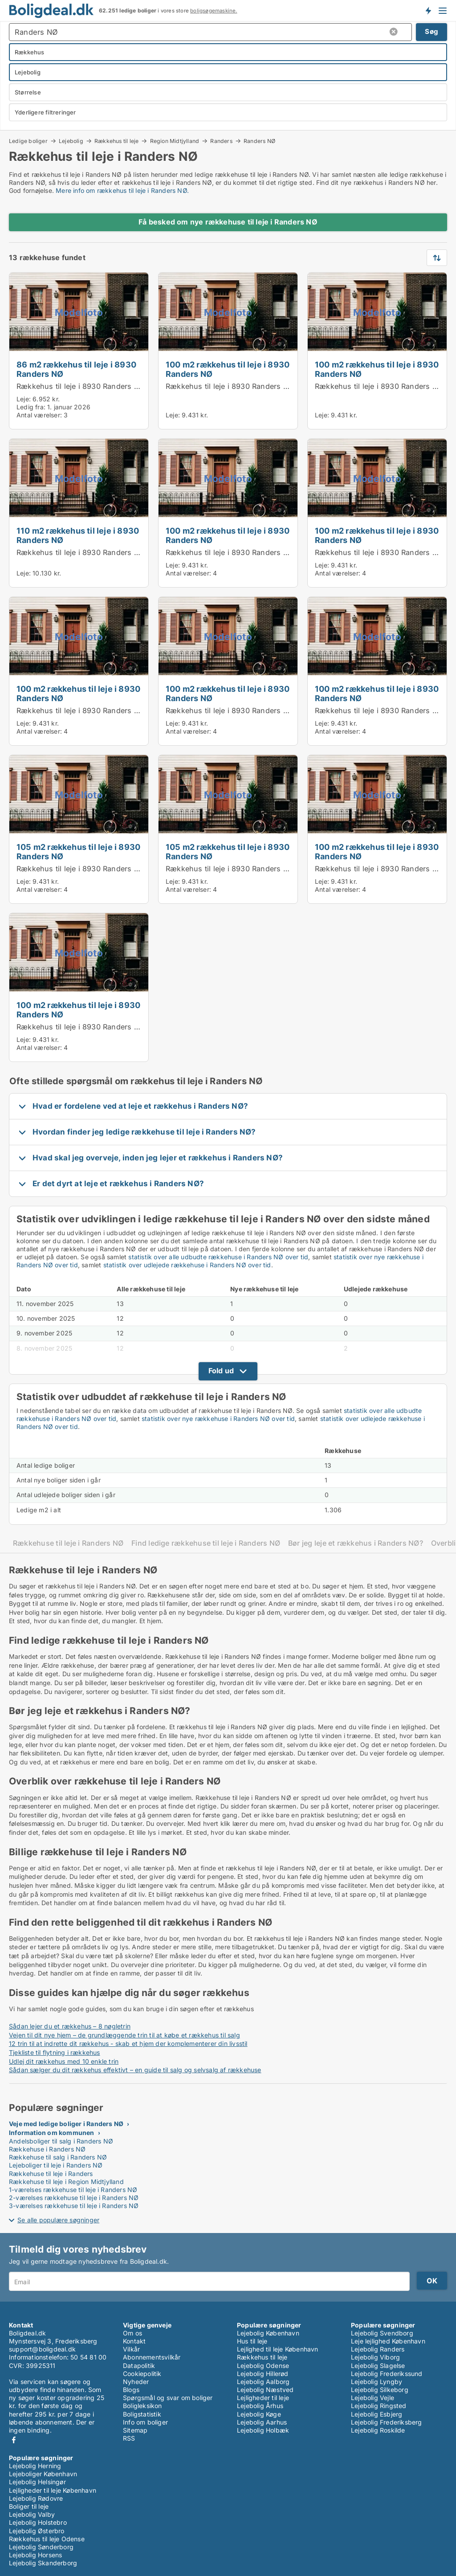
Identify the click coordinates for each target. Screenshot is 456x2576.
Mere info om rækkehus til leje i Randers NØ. (122, 190)
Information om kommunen (51, 2132)
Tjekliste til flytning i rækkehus (54, 2052)
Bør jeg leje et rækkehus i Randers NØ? (355, 1543)
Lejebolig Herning (35, 2466)
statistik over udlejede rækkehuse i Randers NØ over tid (187, 1265)
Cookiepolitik (142, 2373)
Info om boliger (145, 2422)
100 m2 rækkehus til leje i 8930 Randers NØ (227, 369)
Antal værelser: (39, 415)
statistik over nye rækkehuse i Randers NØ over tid (218, 1418)
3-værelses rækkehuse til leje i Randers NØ (73, 2205)
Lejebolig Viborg (375, 2357)
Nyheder (136, 2381)
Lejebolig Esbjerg (376, 2414)
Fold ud (221, 1370)
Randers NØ (259, 141)
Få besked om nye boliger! (428, 10)
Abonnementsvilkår (151, 2357)
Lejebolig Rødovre (36, 2498)
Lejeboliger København (43, 2474)
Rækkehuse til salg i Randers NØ (58, 2157)
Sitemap (135, 2430)
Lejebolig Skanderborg (43, 2563)
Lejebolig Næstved (265, 2389)
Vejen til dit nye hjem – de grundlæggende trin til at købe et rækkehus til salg (124, 2035)
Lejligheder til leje (263, 2397)
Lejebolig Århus (260, 2405)
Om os (132, 2333)
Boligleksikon (142, 2405)
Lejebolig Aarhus (262, 2422)
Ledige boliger (28, 141)
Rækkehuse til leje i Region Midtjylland (66, 2181)
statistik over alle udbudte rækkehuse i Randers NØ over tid (218, 1257)
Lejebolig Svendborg (382, 2333)
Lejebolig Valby (32, 2514)
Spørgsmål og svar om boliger (168, 2397)
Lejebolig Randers (377, 2349)
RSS (129, 2438)
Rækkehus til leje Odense (47, 2539)
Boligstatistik (142, 2414)
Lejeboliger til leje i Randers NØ (56, 2165)
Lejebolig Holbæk (263, 2430)
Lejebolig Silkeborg (379, 2389)
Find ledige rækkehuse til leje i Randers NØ (205, 1543)
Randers (221, 141)
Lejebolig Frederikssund (387, 2373)
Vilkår (131, 2349)
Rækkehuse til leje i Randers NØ (68, 1543)
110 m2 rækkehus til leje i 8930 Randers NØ (77, 535)
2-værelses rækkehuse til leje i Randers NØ (73, 2197)
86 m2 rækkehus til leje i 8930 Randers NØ (76, 369)
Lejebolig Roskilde (378, 2430)
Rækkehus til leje (116, 141)
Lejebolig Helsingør (37, 2482)
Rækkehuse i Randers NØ (47, 2149)
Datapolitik (139, 2365)
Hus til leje (252, 2341)
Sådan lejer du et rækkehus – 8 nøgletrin (69, 2026)
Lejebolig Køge (259, 2414)
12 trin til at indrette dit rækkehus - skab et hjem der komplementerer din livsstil (128, 2043)
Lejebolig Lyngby (376, 2381)
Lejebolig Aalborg (263, 2381)
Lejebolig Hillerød (263, 2373)
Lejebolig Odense (263, 2365)
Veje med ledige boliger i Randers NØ (66, 2123)
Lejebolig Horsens (35, 2555)
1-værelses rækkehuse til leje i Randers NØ (73, 2189)
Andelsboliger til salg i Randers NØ (61, 2141)
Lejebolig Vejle (372, 2397)
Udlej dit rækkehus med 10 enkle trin (63, 2061)
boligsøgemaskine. (213, 11)
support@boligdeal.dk (42, 2349)
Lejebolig (71, 141)
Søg (431, 31)
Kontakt (134, 2341)
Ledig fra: (30, 407)
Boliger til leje (29, 2506)
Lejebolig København (268, 2333)
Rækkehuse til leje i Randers (51, 2173)
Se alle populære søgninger (58, 2220)
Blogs (131, 2389)
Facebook (14, 2439)
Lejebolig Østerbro (37, 2531)
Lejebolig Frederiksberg (386, 2422)
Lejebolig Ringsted (379, 2405)
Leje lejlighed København (388, 2341)
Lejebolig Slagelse (378, 2365)
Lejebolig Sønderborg (41, 2547)
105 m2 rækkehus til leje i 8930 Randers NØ (78, 851)
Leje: (23, 399)
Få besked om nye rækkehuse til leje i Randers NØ (228, 221)
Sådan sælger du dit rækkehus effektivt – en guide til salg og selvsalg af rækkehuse (135, 2070)
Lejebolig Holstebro (38, 2522)
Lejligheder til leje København (52, 2490)
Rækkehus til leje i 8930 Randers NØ (80, 386)
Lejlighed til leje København (277, 2349)
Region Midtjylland (175, 141)
